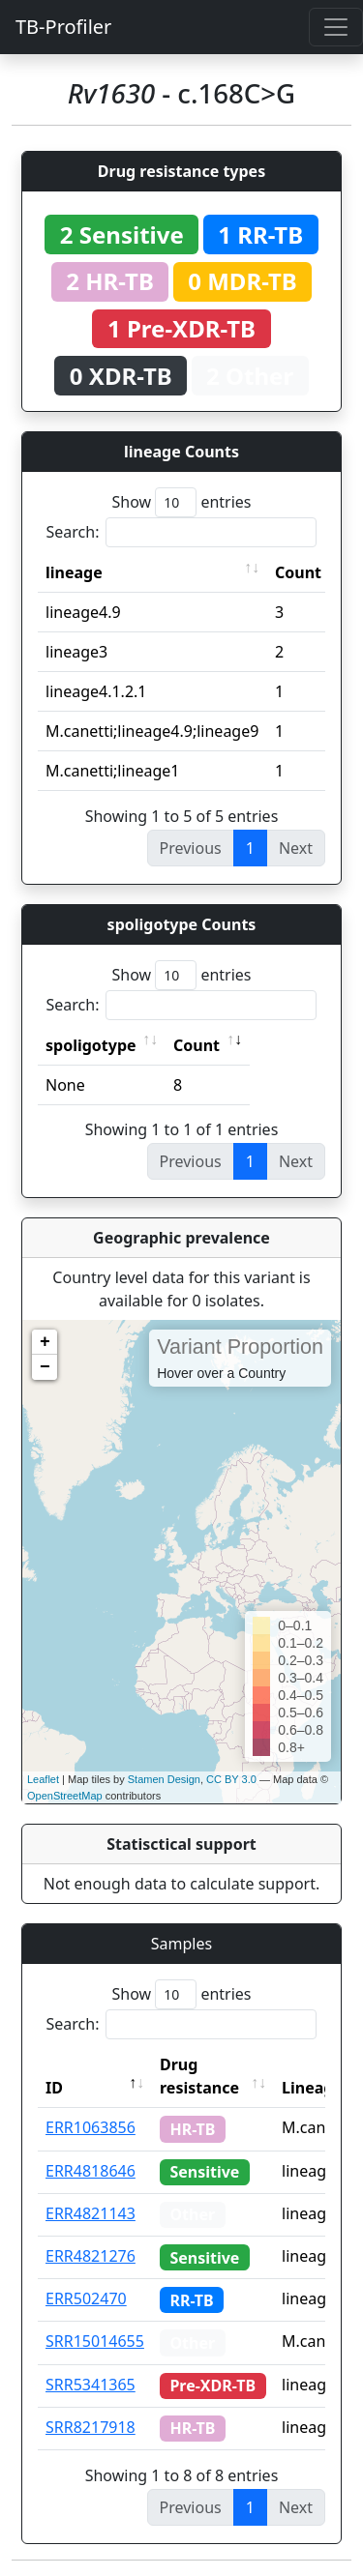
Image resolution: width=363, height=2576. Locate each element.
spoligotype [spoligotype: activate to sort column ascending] (90, 1045)
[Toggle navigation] (336, 27)
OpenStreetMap (65, 1795)
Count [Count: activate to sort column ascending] (298, 572)
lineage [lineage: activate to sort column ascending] (74, 572)
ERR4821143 (90, 2213)
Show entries (181, 502)
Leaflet (43, 1779)
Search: (182, 532)
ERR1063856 (90, 2127)
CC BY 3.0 (231, 1779)
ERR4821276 (90, 2256)
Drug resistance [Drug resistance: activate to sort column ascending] (199, 2076)
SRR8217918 (90, 2427)
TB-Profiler (63, 27)
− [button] (45, 1367)
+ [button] (45, 1342)
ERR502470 (86, 2298)
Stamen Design (164, 1779)
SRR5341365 (90, 2384)
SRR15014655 (94, 2341)
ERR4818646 (90, 2170)
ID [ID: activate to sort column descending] (54, 2087)
